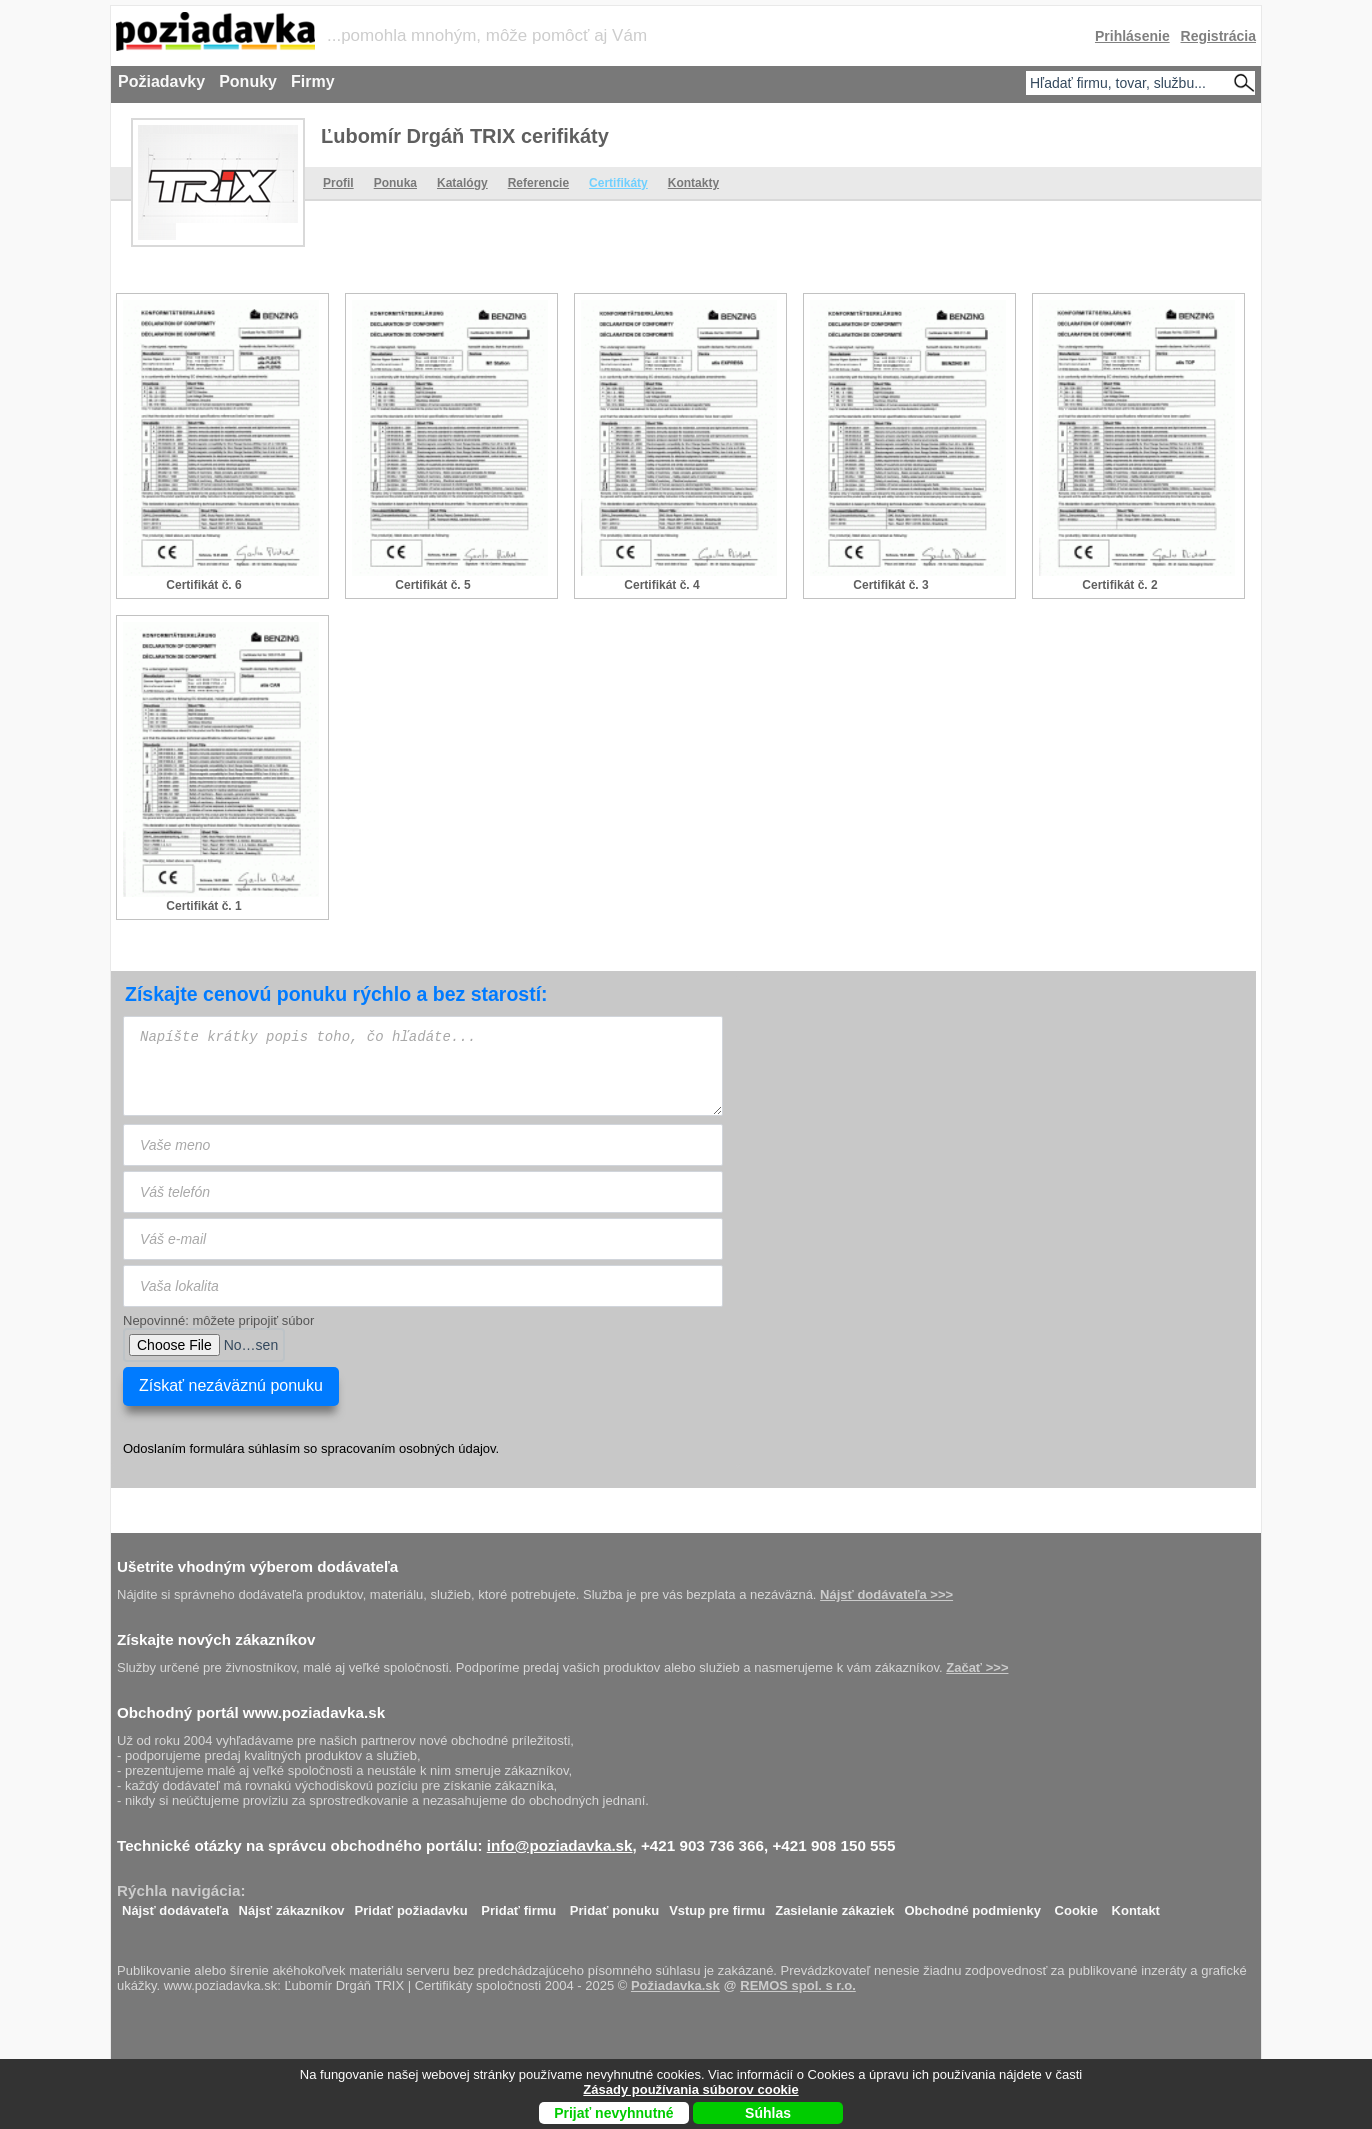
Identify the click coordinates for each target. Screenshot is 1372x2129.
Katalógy (462, 183)
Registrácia (1218, 36)
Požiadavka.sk (675, 1985)
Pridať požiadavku (411, 1905)
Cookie (1076, 1905)
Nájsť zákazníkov (292, 1905)
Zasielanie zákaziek (834, 1905)
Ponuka (395, 183)
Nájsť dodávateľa (175, 1905)
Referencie (538, 183)
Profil (338, 183)
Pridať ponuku (614, 1905)
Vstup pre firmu (717, 1905)
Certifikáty (618, 183)
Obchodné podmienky (972, 1905)
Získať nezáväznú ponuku (231, 1385)
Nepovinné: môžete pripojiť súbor (218, 1320)
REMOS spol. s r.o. (798, 1985)
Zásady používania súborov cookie (690, 2089)
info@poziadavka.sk (560, 1845)
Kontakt (1136, 1905)
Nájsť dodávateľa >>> (886, 1594)
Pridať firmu (518, 1905)
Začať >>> (977, 1667)
